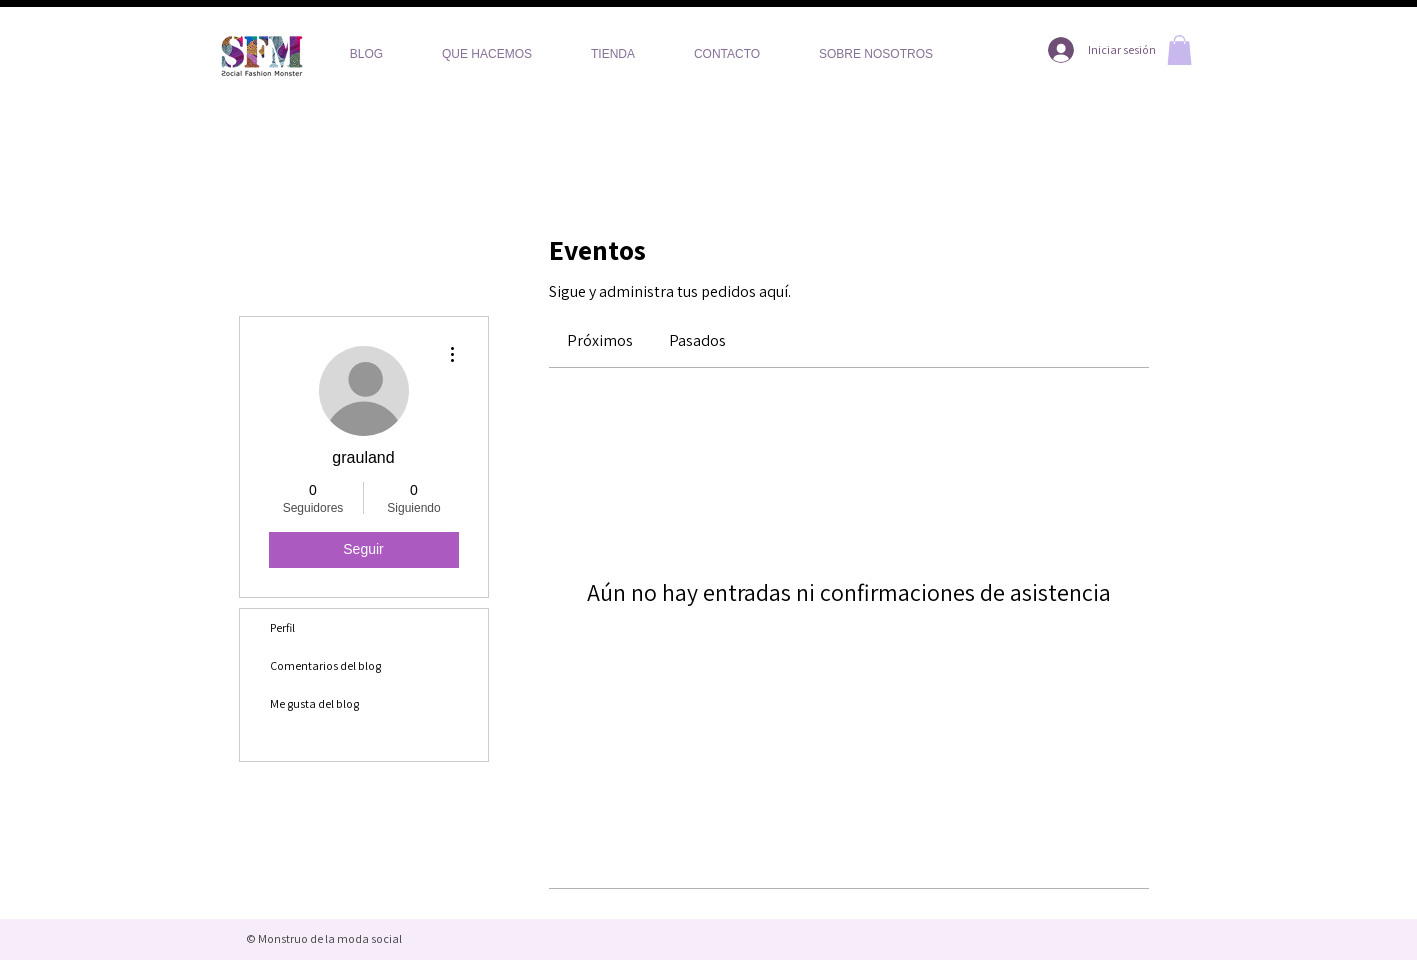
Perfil (282, 627)
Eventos (290, 741)
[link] (600, 340)
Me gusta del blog (314, 703)
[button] (1179, 50)
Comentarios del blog (325, 665)
